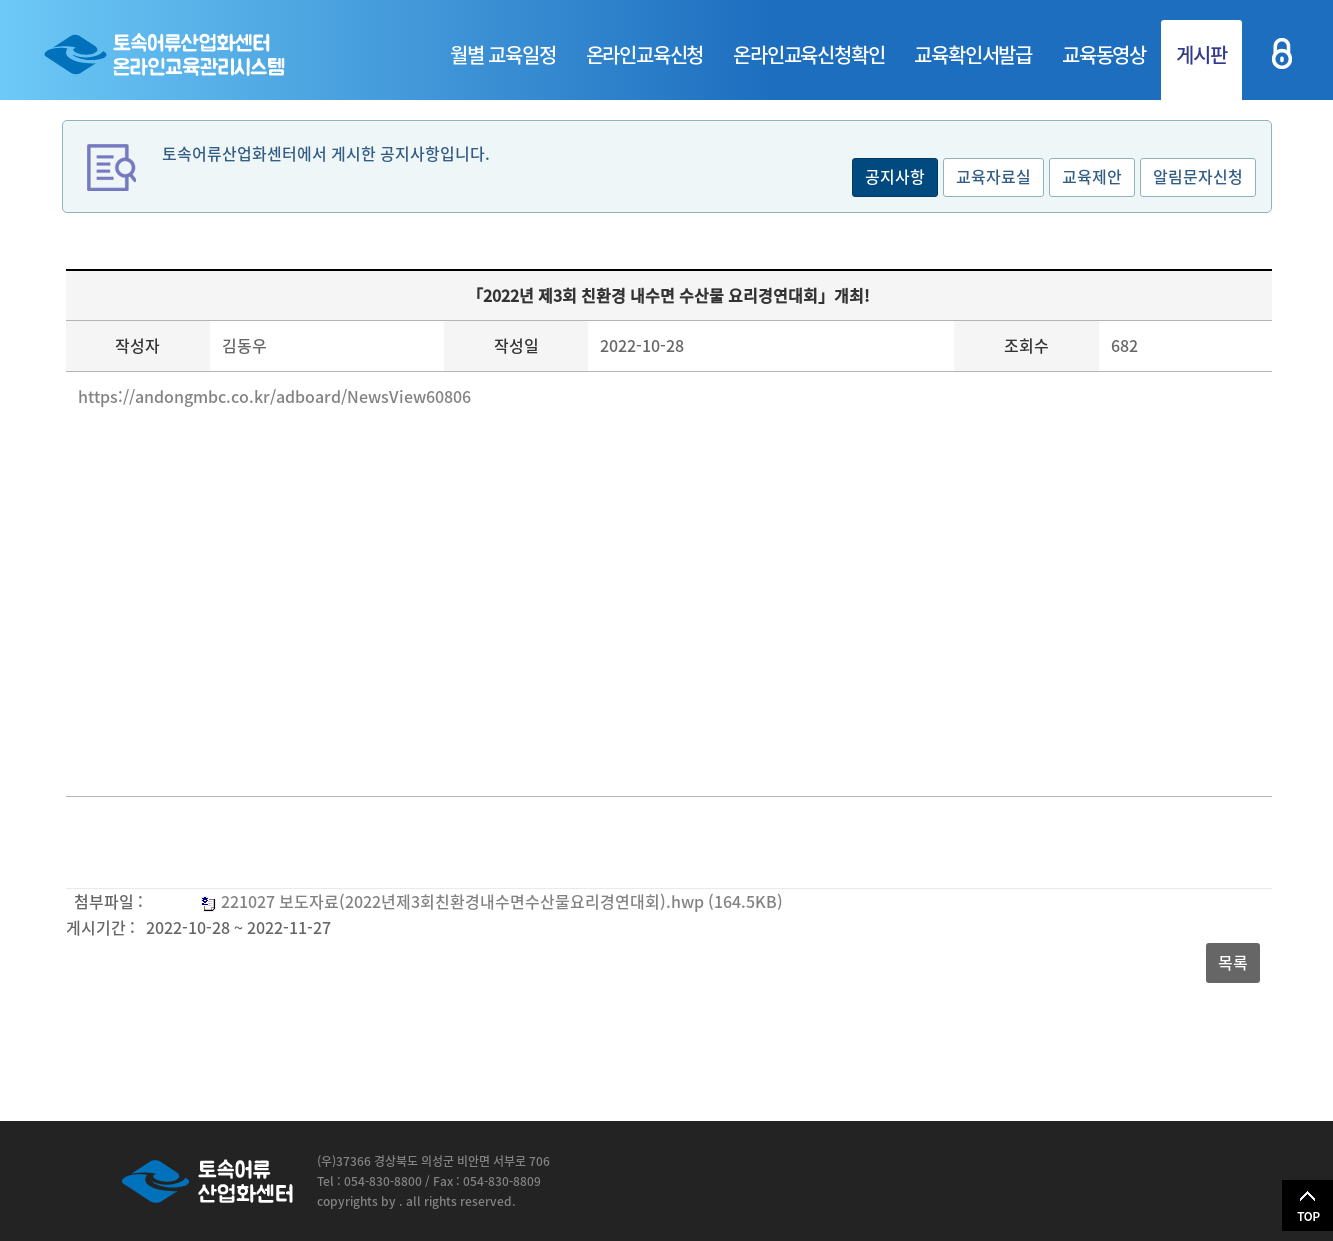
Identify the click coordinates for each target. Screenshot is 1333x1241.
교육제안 (1092, 176)
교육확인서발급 (973, 54)
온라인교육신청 (645, 54)
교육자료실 (993, 176)
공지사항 (895, 176)
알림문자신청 (1198, 176)
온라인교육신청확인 (808, 54)
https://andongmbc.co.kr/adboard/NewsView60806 (274, 396)
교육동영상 (1104, 54)
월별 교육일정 (503, 54)
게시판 (1201, 54)
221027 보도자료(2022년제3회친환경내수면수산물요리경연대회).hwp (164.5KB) (502, 901)
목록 (1233, 962)
